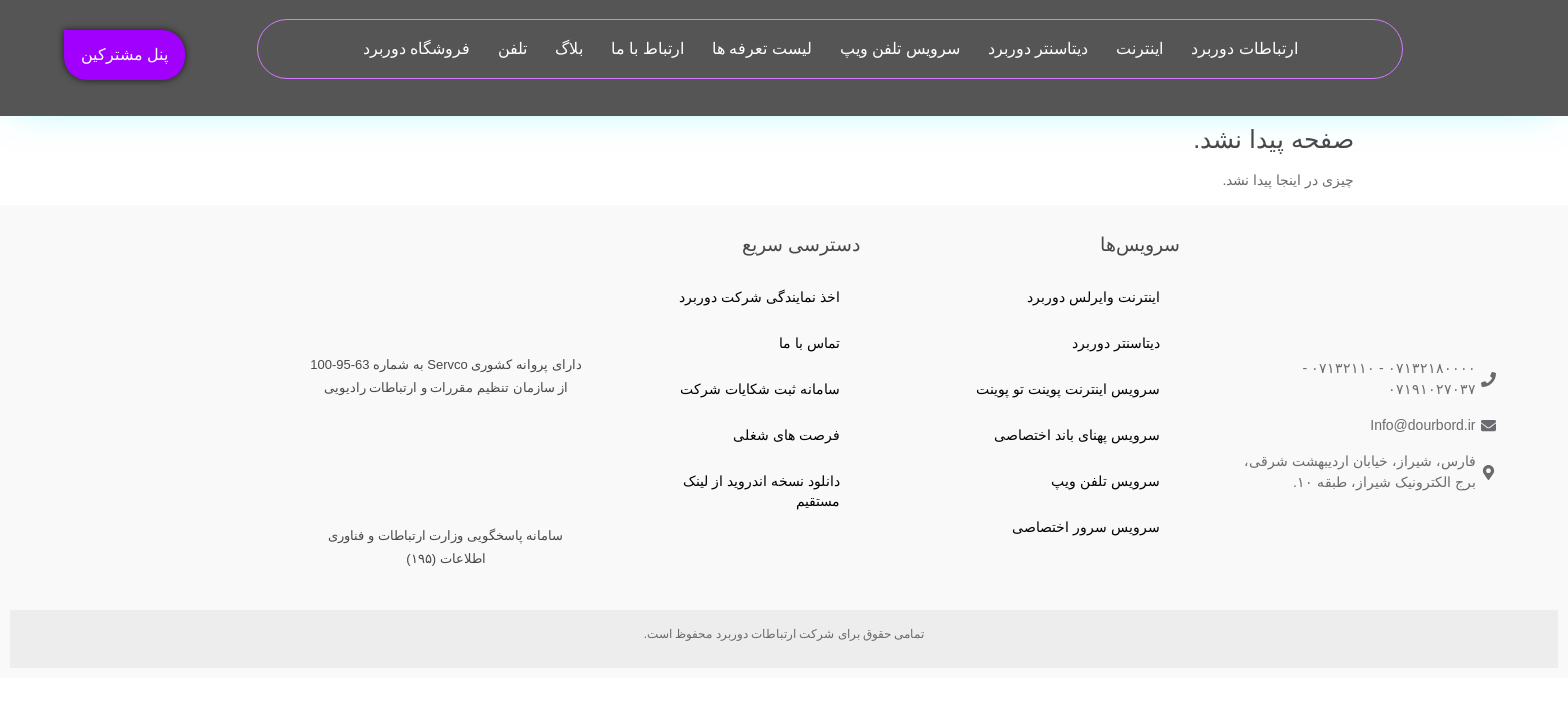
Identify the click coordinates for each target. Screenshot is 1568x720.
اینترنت (1139, 48)
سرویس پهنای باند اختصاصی (1077, 435)
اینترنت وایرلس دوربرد (1093, 297)
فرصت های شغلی (786, 435)
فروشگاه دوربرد (416, 48)
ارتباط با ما (647, 48)
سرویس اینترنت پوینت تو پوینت (1068, 389)
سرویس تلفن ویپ (900, 48)
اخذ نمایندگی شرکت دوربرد (759, 297)
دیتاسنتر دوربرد (1038, 48)
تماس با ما (809, 343)
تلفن (512, 48)
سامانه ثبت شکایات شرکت (760, 389)
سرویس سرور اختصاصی (1086, 527)
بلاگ (569, 48)
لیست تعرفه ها (762, 48)
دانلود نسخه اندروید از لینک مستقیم (761, 491)
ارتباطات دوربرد (1244, 48)
